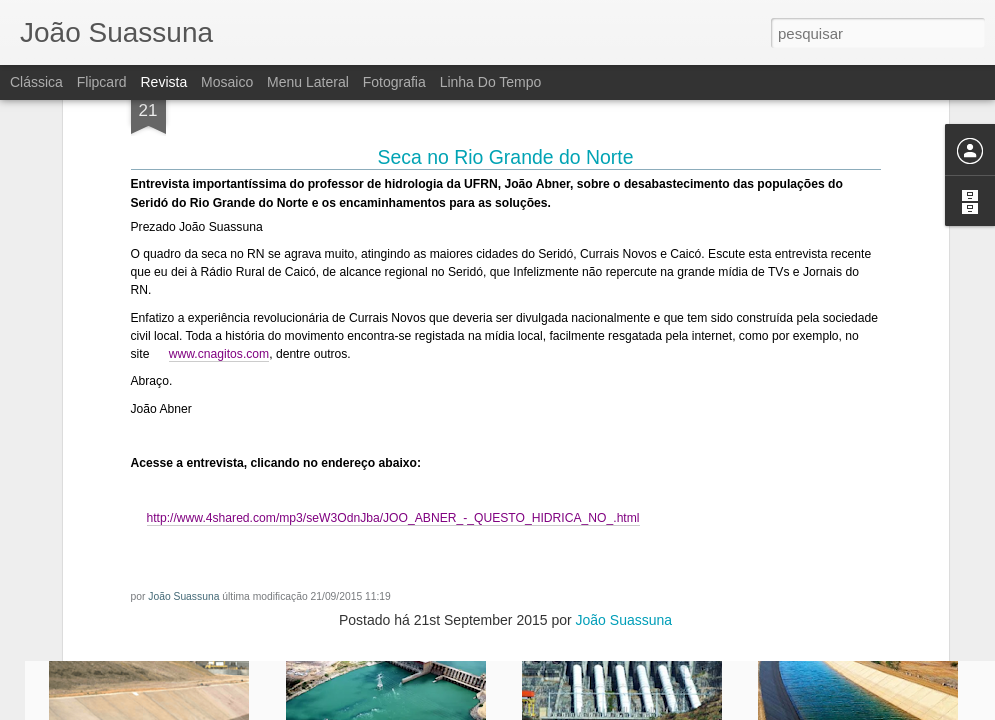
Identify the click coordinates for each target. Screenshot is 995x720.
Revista (163, 82)
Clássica (36, 82)
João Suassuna (183, 422)
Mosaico (227, 82)
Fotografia (394, 82)
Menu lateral (308, 82)
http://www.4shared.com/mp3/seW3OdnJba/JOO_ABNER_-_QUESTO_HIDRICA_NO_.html (393, 344)
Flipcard (102, 82)
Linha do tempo (491, 82)
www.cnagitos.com (219, 180)
